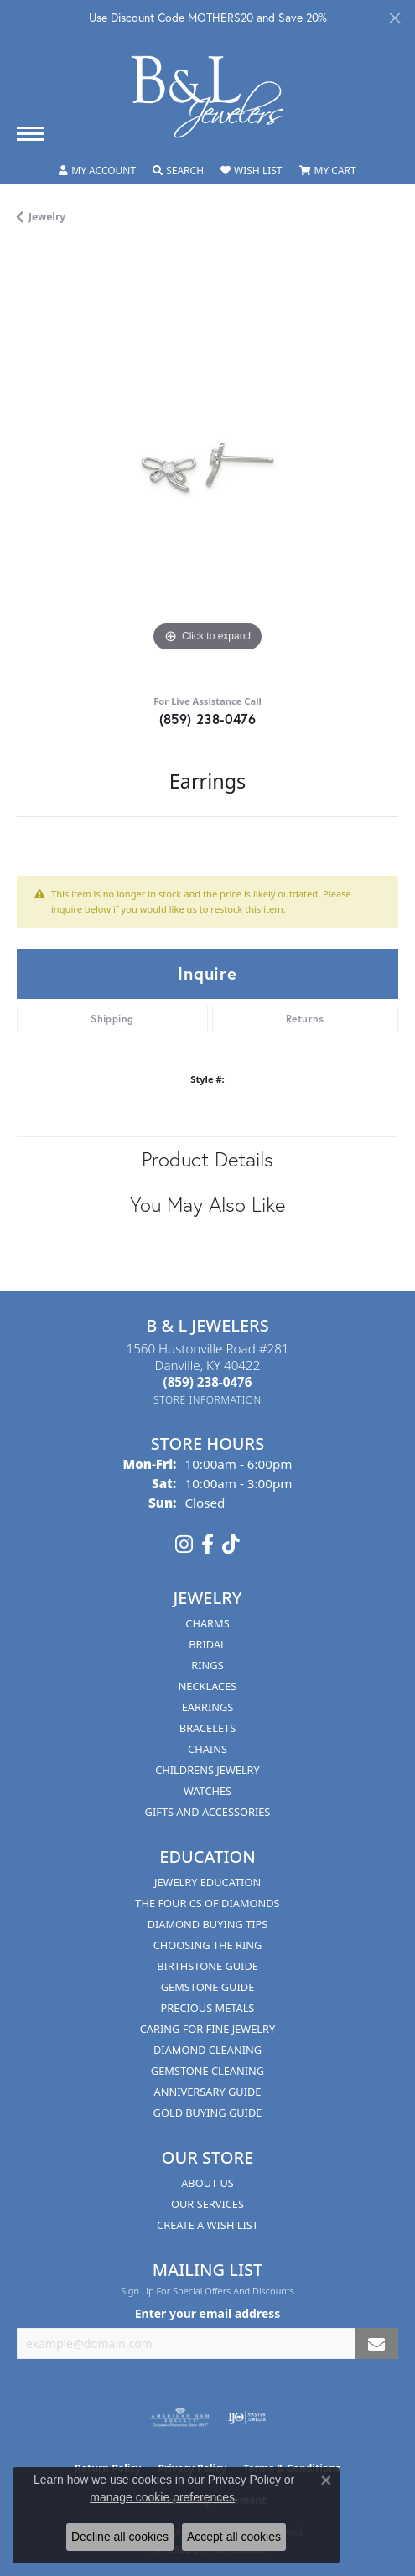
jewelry (47, 216)
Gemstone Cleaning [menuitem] (207, 2070)
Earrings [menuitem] (208, 1707)
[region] (207, 465)
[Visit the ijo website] (247, 2417)
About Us (207, 2183)
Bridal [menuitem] (207, 1644)
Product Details (207, 1159)
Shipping (112, 1018)
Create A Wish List (207, 2224)
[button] (97, 171)
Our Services (207, 2203)
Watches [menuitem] (207, 1790)
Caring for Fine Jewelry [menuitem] (208, 2028)
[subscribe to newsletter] (376, 2343)
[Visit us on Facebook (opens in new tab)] (207, 1544)
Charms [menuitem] (207, 1623)
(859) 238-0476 (208, 718)
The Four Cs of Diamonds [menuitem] (207, 1903)
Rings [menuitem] (207, 1665)
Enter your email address (208, 2313)
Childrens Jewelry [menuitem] (207, 1769)
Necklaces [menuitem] (208, 1686)
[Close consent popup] (326, 2480)
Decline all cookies (120, 2536)
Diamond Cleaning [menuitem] (207, 2049)
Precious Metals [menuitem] (208, 2007)
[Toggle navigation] (30, 134)
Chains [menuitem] (207, 1748)
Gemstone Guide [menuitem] (208, 1986)
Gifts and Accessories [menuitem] (208, 1811)
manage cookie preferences (162, 2497)
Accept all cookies (234, 2536)
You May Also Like (207, 1204)
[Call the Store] (207, 1381)
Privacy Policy (244, 2479)
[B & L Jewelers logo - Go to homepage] (208, 97)
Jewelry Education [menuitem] (207, 1882)
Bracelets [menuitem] (207, 1727)
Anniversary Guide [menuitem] (208, 2091)
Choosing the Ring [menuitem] (207, 1945)
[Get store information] (207, 1400)
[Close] (394, 18)
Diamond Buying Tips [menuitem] (208, 1924)
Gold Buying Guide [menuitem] (207, 2112)
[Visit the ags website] (180, 2417)
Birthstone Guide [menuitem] (207, 1965)
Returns (305, 1018)
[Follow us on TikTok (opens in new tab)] (231, 1544)
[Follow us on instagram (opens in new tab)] (184, 1544)
